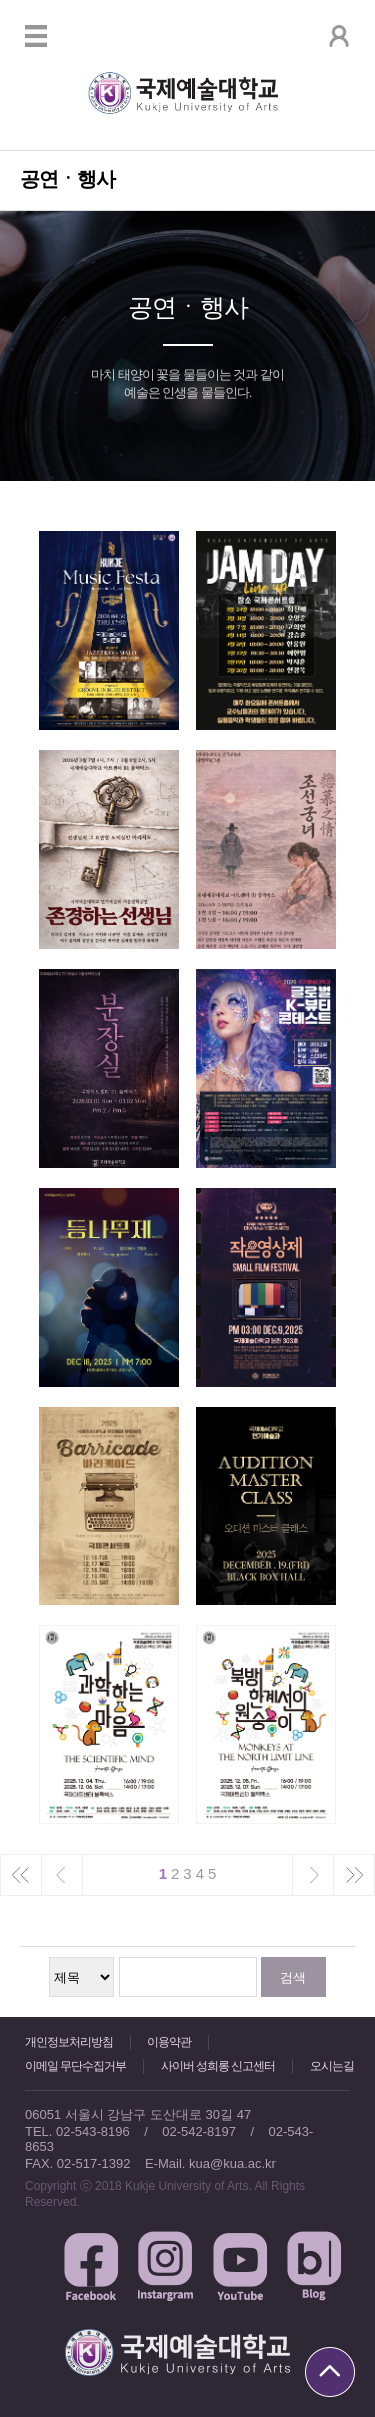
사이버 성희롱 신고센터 (218, 2066)
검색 (293, 1977)
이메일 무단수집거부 (75, 2066)
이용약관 (169, 2042)
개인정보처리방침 (69, 2042)
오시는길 (332, 2066)
